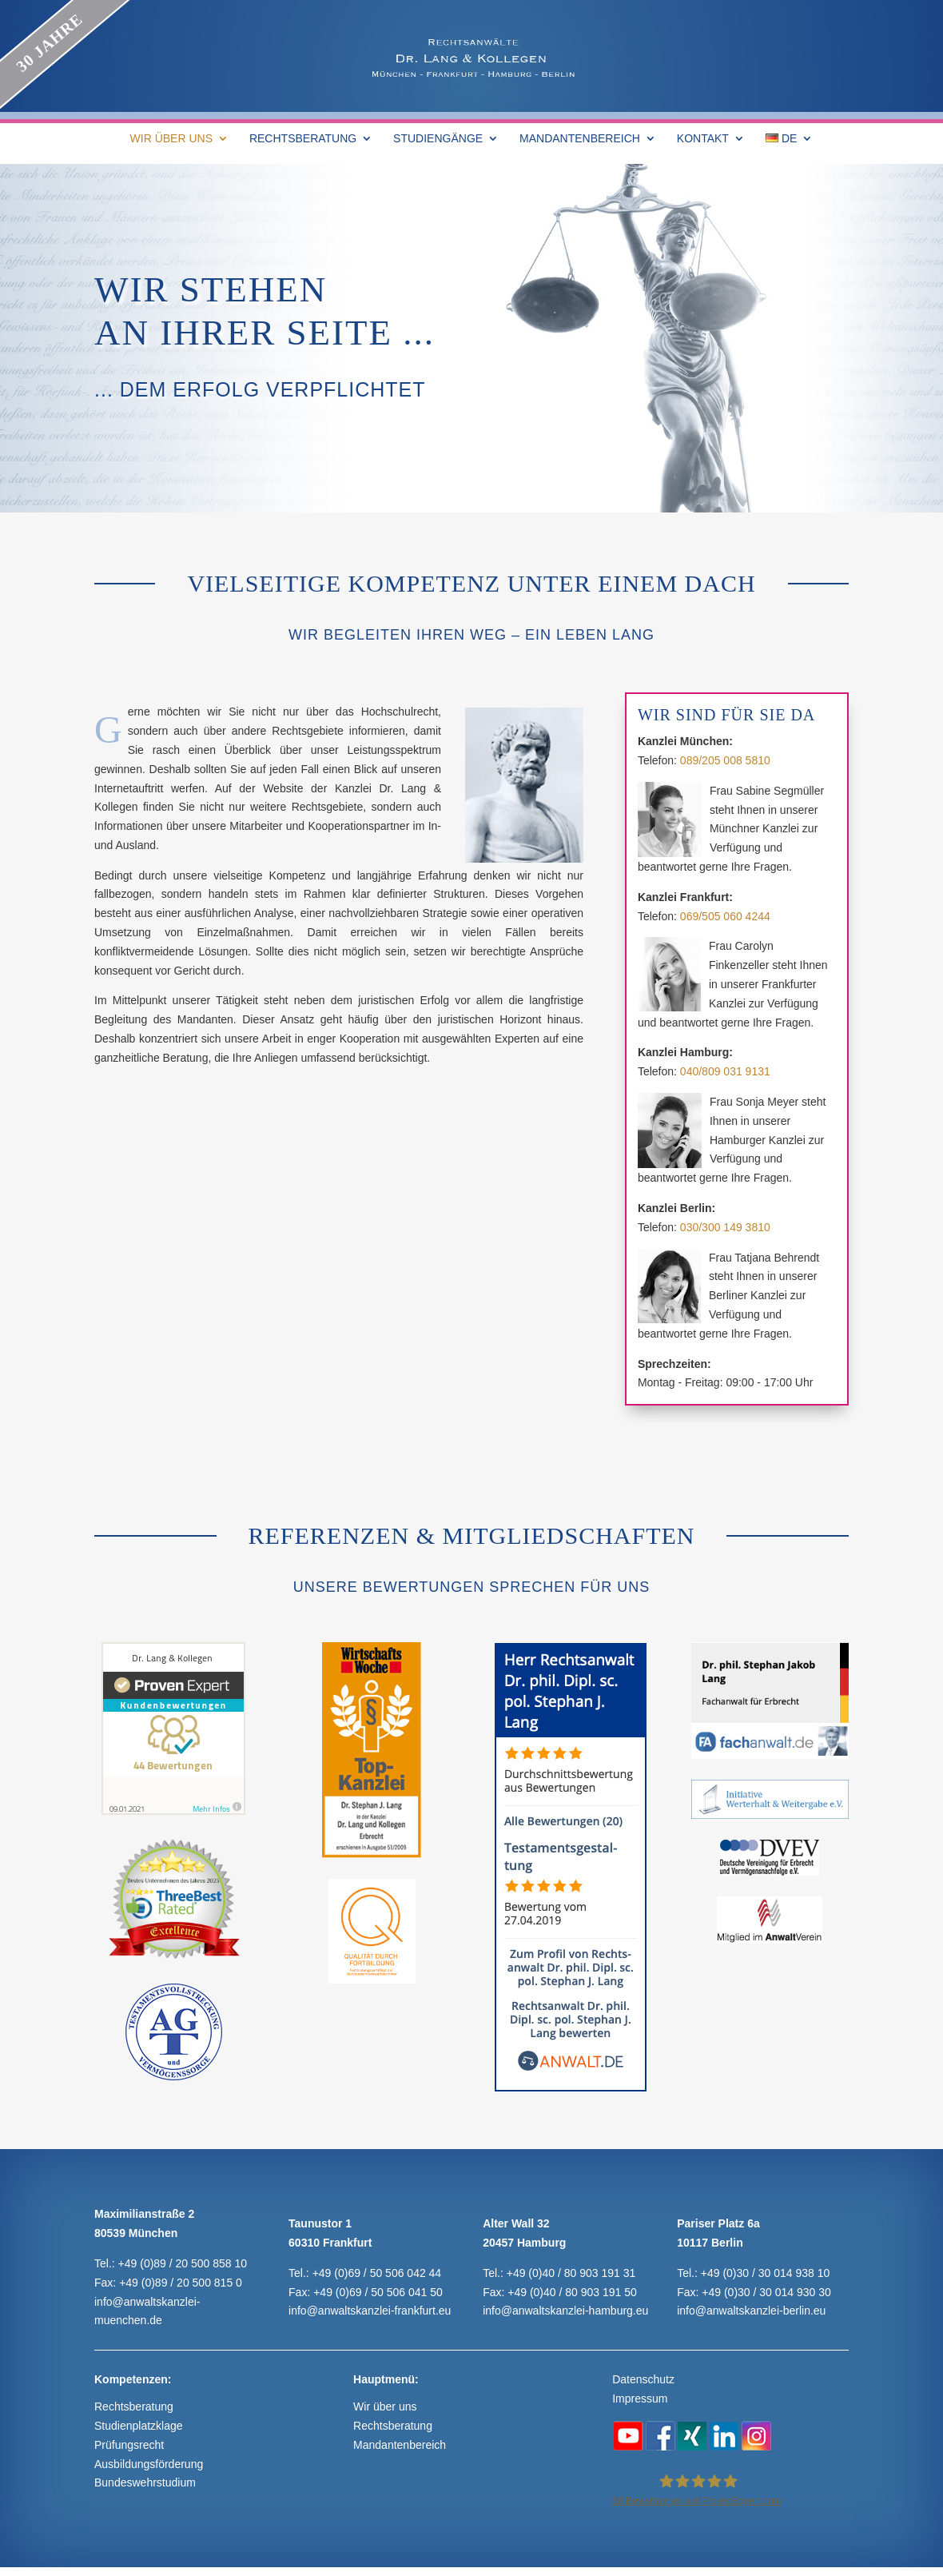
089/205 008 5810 (725, 760)
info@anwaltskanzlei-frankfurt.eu (369, 2310)
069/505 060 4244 (725, 916)
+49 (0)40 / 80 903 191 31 (571, 2273)
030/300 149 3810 (725, 1227)
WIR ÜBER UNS (171, 139)
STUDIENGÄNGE (438, 139)
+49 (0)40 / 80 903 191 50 (572, 2292)
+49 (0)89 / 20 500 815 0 (180, 2282)
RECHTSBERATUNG (302, 139)
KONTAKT (703, 139)
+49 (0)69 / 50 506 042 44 (377, 2273)
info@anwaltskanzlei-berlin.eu (751, 2310)
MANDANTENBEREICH (579, 139)
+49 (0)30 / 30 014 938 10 (765, 2273)
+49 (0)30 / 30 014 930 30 (766, 2292)
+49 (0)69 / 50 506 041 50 (378, 2292)
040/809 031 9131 (725, 1071)
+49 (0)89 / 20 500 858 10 (183, 2263)
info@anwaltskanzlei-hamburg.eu (565, 2310)
